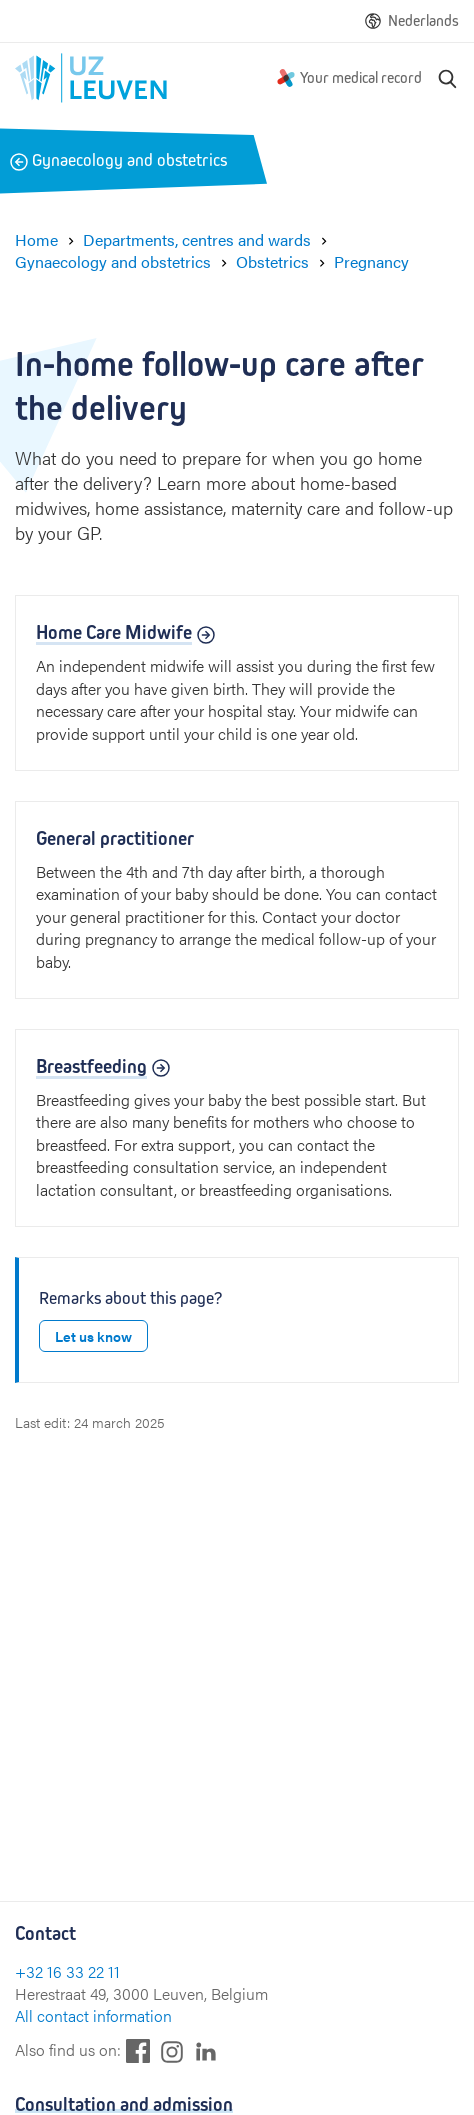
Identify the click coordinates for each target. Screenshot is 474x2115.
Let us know (93, 1336)
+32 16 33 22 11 (67, 1971)
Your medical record (361, 77)
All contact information (93, 2015)
